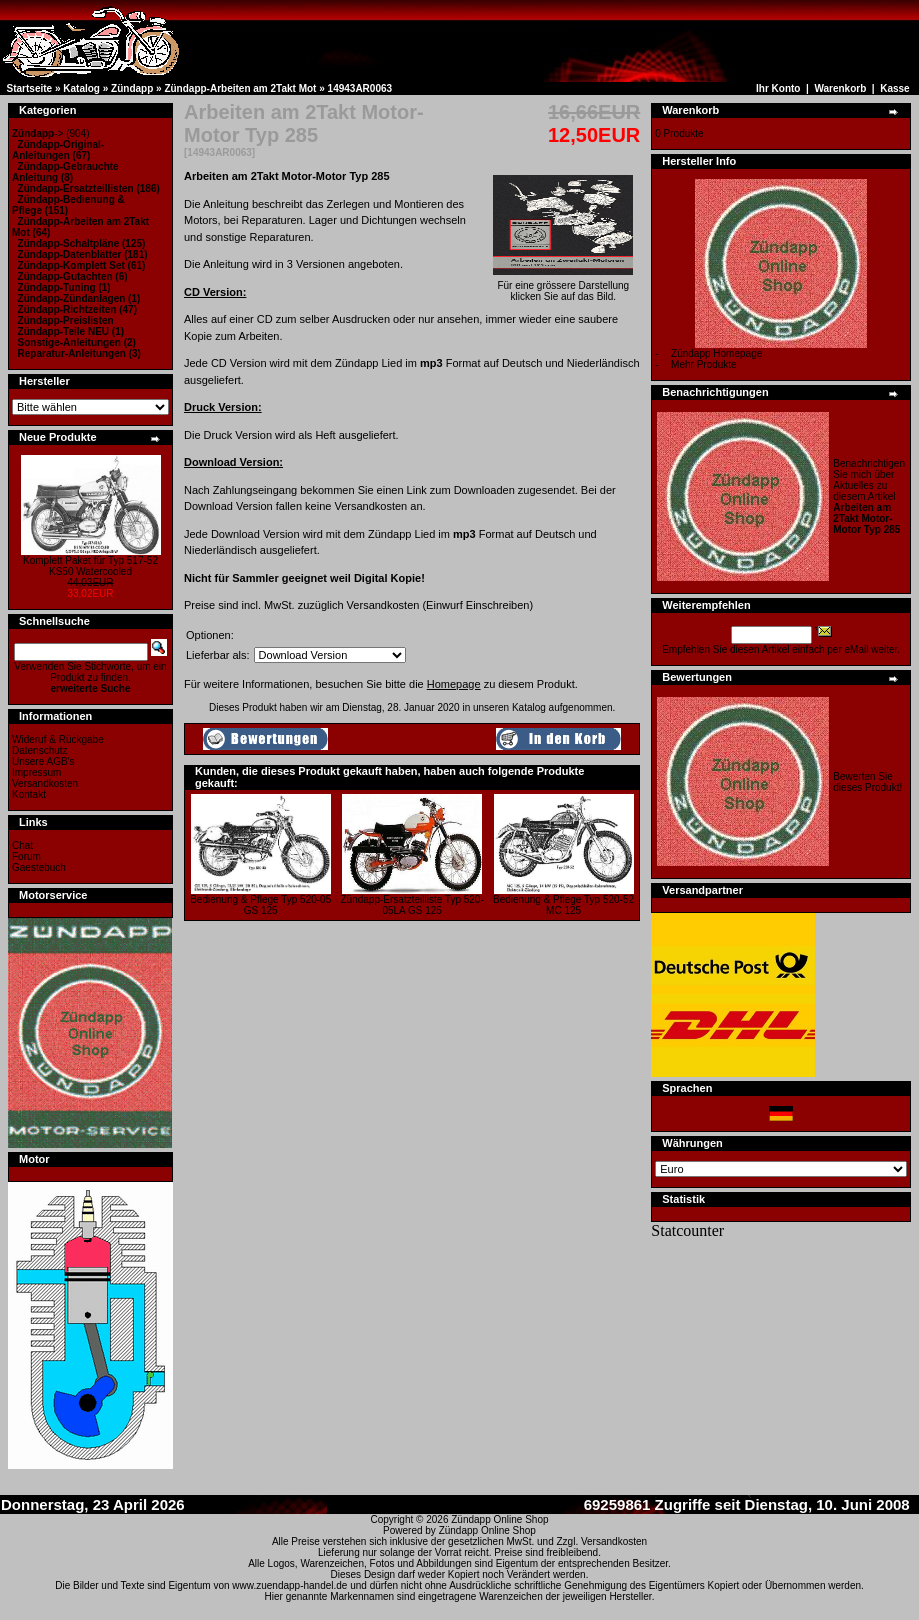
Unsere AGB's (43, 761)
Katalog (81, 88)
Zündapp (132, 88)
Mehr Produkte (704, 364)
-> (37, 133)
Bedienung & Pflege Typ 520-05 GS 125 (260, 905)
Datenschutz (40, 750)
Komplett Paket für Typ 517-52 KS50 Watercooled (90, 566)
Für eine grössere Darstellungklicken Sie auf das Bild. (563, 286)
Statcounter (687, 1230)
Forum (26, 856)
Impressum (36, 772)
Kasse (894, 88)
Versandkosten (45, 783)
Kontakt (29, 794)
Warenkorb (840, 88)
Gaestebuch (39, 867)
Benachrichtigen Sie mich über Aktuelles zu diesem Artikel (869, 496)
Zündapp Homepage (716, 353)
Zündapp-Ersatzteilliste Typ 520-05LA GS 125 (412, 905)
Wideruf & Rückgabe (58, 739)
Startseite (30, 88)
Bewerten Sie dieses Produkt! (867, 782)
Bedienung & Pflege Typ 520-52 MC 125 (563, 905)
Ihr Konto (778, 88)
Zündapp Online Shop (499, 1519)
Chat (22, 845)
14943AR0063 (360, 88)
